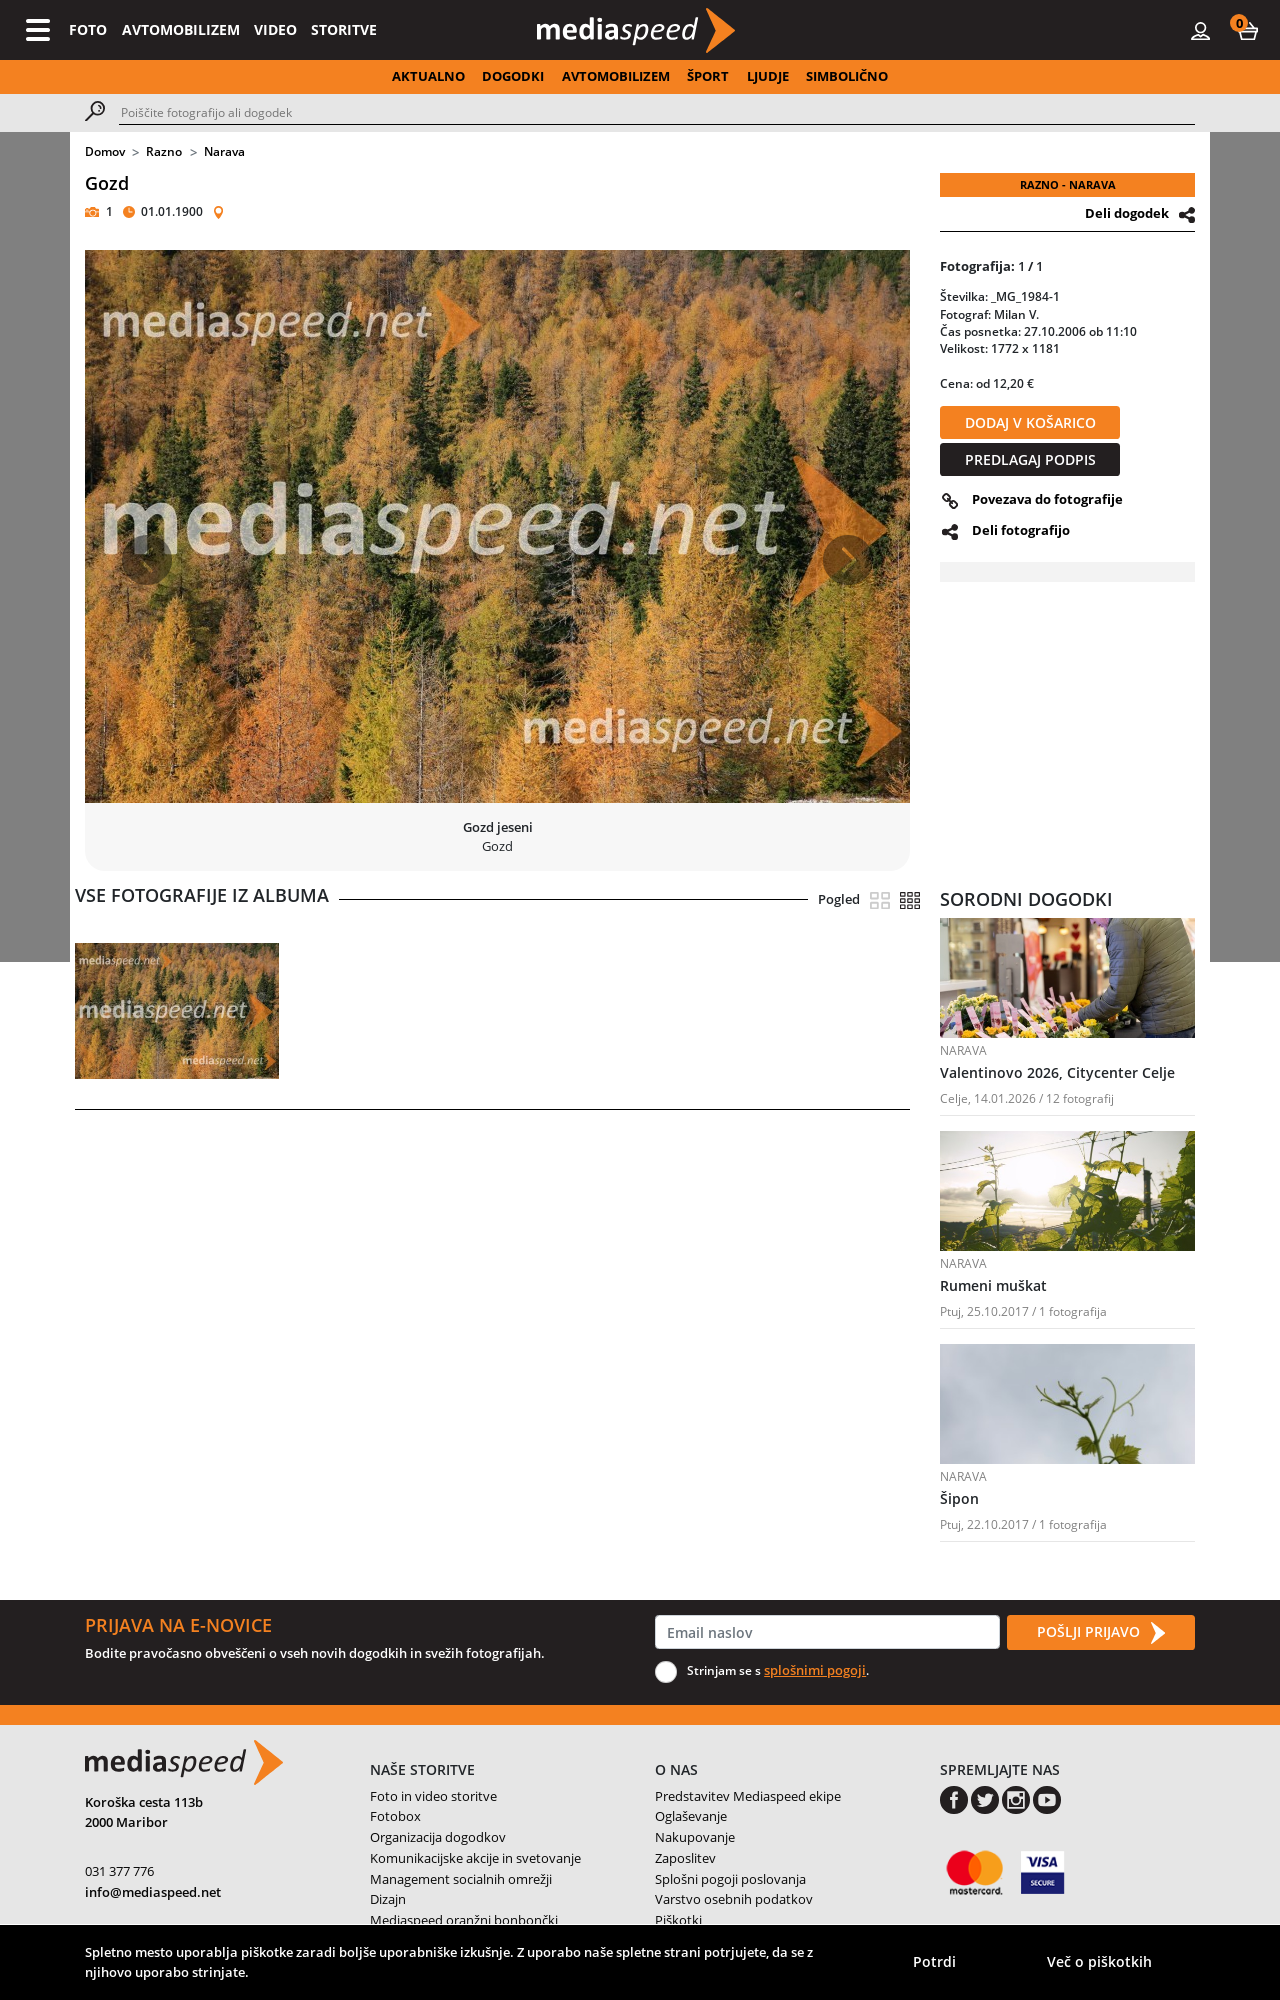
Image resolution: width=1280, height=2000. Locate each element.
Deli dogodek (1127, 213)
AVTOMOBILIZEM (181, 29)
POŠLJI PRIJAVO (1101, 1633)
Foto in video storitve (433, 1796)
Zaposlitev (685, 1858)
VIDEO (275, 29)
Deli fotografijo (1021, 530)
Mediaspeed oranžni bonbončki (464, 1920)
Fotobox (395, 1816)
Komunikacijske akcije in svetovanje (475, 1858)
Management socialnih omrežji (461, 1879)
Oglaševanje (691, 1816)
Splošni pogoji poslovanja (730, 1879)
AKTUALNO (428, 76)
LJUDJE (768, 76)
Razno (164, 151)
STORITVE (344, 29)
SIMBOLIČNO (847, 76)
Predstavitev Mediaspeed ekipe (748, 1796)
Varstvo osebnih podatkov (734, 1899)
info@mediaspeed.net (153, 1892)
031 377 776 (119, 1871)
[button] (1248, 30)
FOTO (88, 29)
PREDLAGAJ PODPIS (1030, 459)
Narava (224, 151)
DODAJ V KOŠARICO (1030, 422)
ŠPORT (708, 76)
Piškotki (678, 1920)
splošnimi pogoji (815, 1670)
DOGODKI (513, 76)
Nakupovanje (695, 1837)
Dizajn (388, 1899)
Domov (105, 151)
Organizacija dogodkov (438, 1837)
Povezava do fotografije (1047, 499)
